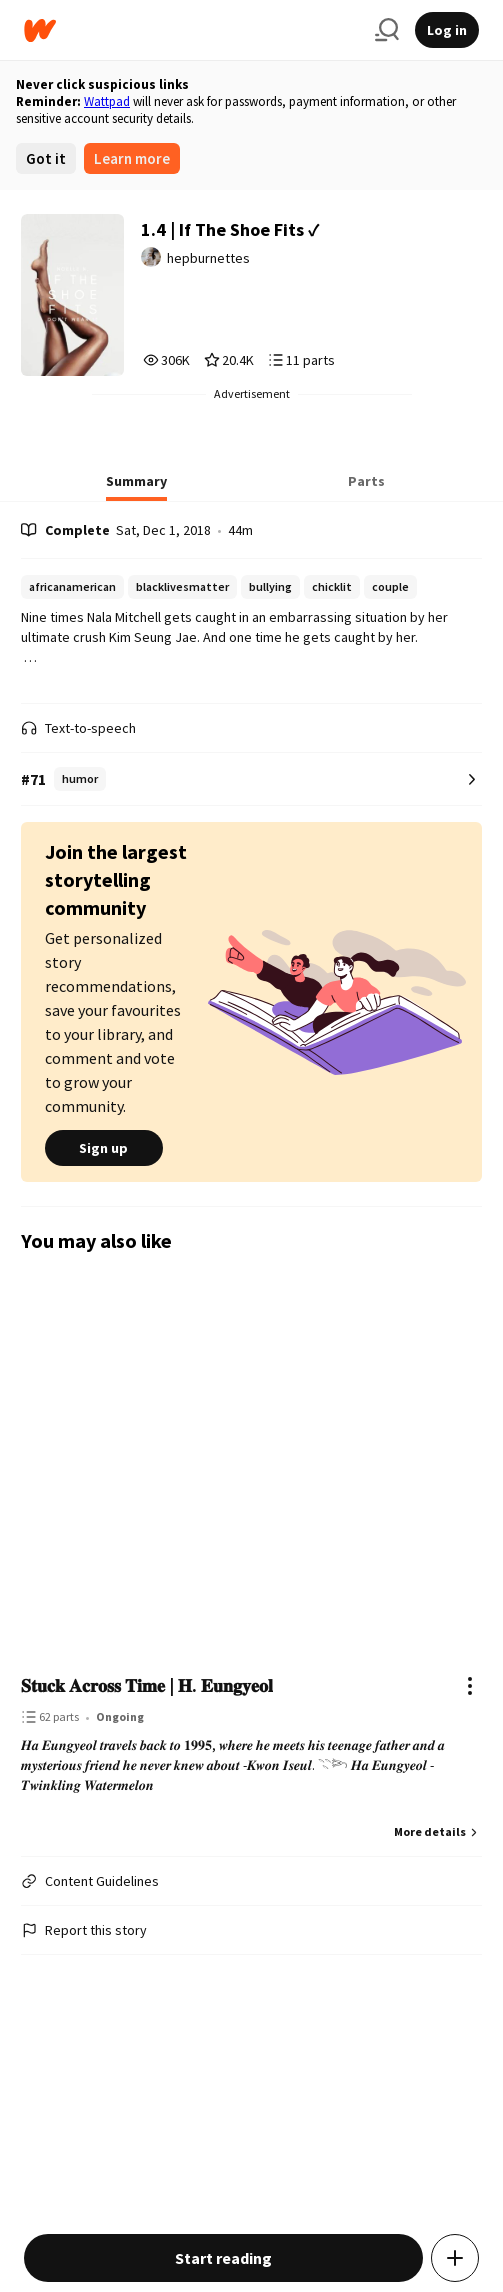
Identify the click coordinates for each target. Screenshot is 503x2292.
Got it (46, 158)
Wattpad (107, 101)
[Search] (387, 30)
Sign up (104, 1148)
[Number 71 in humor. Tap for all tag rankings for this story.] (252, 779)
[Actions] (470, 1686)
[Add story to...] (455, 2258)
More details (438, 1831)
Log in (447, 30)
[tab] (136, 487)
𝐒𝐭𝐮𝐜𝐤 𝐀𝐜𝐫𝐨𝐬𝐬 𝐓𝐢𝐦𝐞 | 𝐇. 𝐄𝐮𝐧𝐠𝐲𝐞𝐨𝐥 (147, 1685)
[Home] (191, 30)
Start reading (223, 2258)
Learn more (132, 158)
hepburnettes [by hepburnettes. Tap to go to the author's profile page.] (208, 258)
